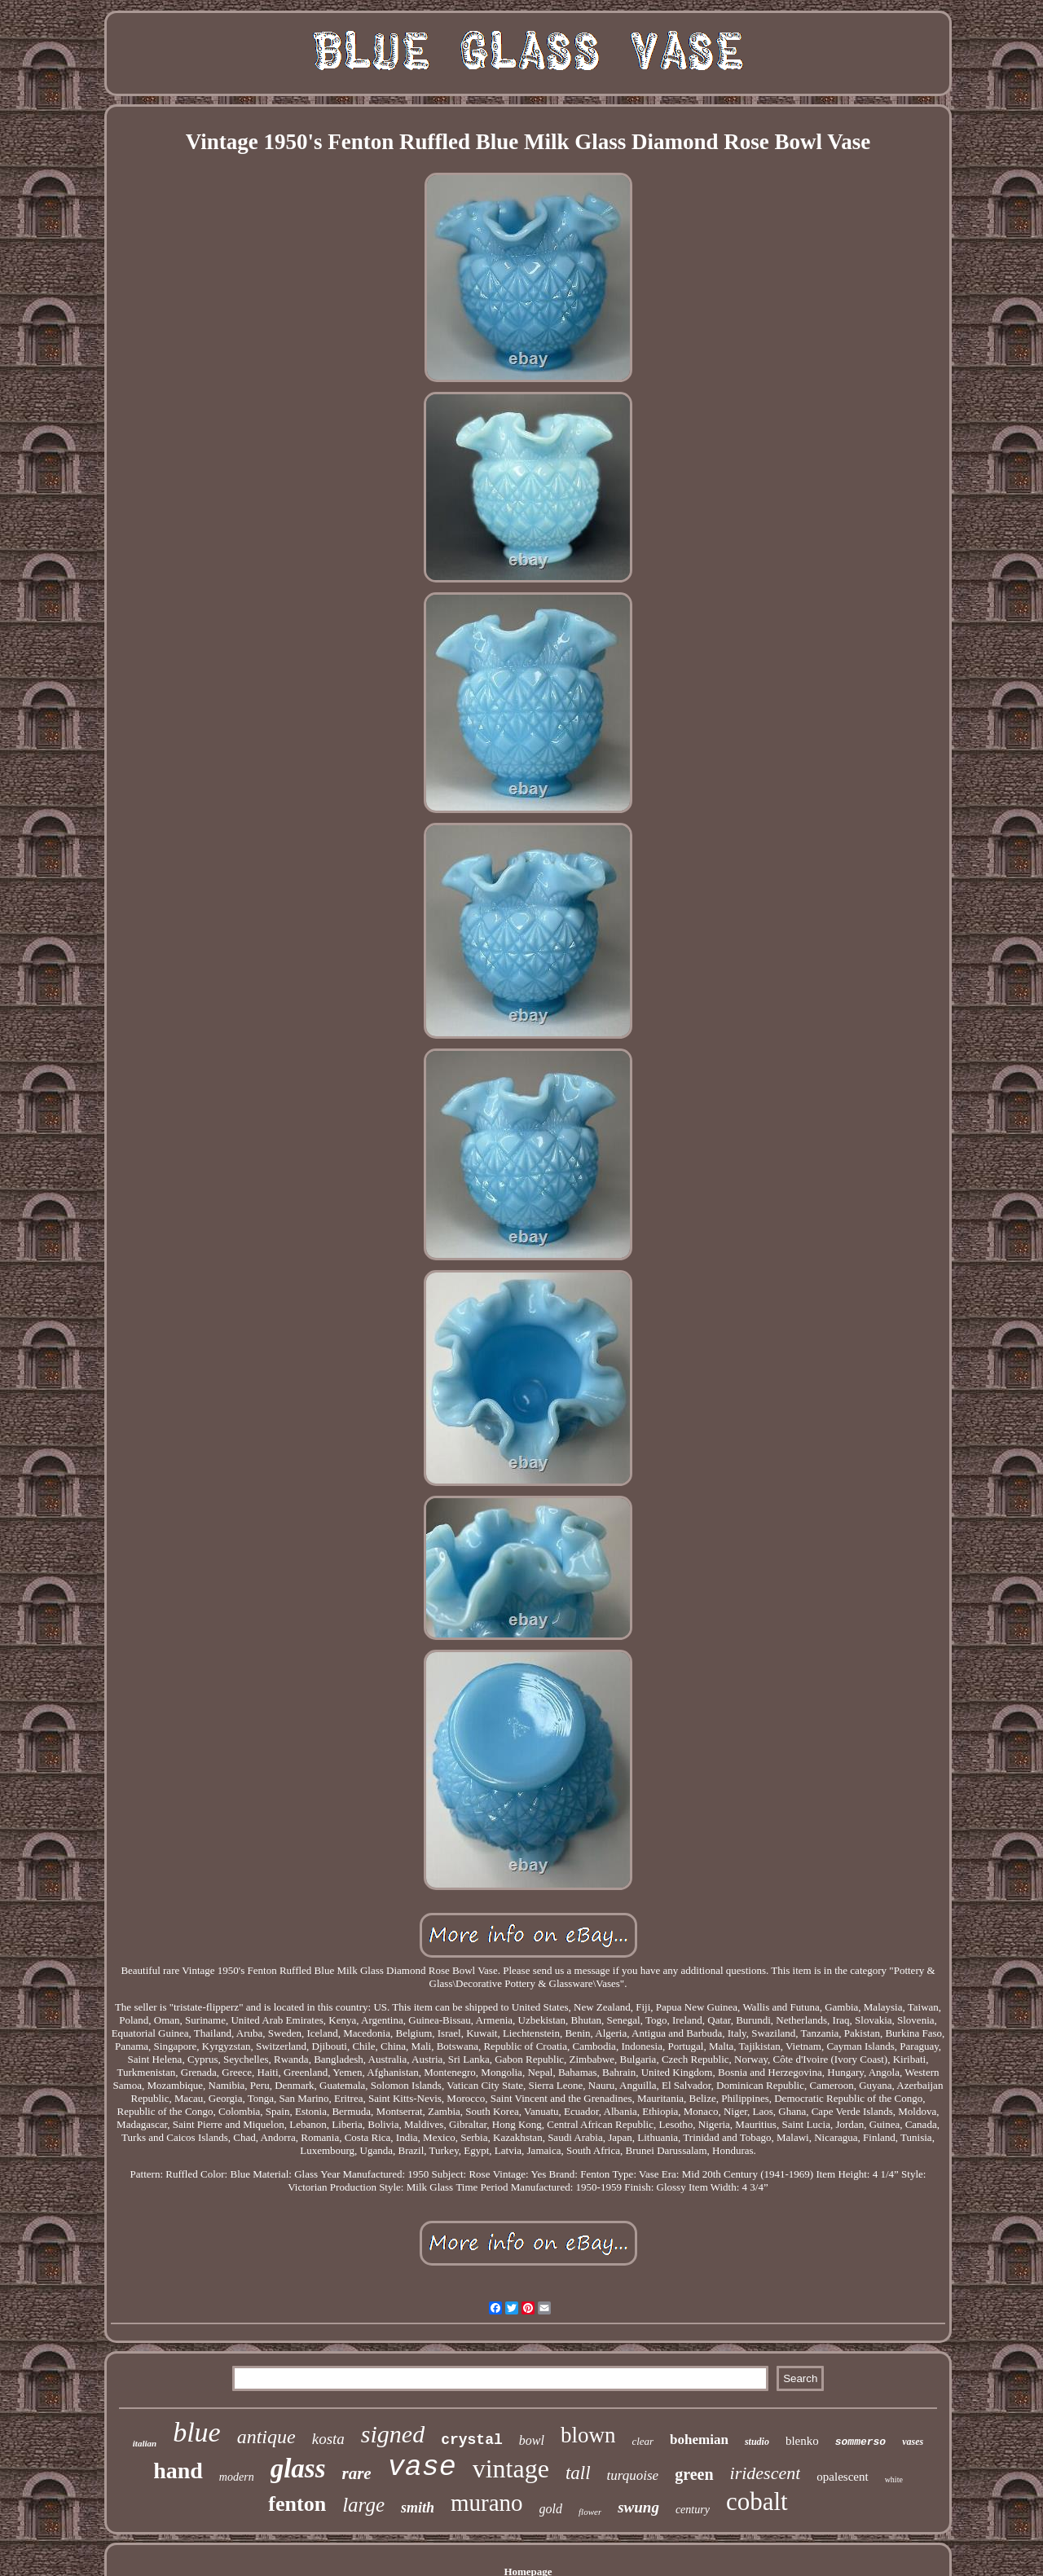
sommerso (860, 2442)
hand (178, 2470)
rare (357, 2473)
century (693, 2509)
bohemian (699, 2439)
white (894, 2479)
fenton (297, 2504)
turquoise (633, 2475)
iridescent (765, 2473)
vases (912, 2441)
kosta (328, 2438)
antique (266, 2436)
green (694, 2474)
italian (144, 2443)
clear (643, 2441)
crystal (472, 2440)
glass (298, 2468)
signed (393, 2433)
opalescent (842, 2476)
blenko (802, 2440)
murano (487, 2503)
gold (550, 2509)
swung (638, 2507)
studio (757, 2441)
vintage (511, 2468)
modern (236, 2477)
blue (197, 2432)
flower (590, 2512)
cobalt (757, 2501)
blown (588, 2435)
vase (422, 2467)
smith (417, 2507)
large (363, 2505)
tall (578, 2473)
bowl (531, 2440)
